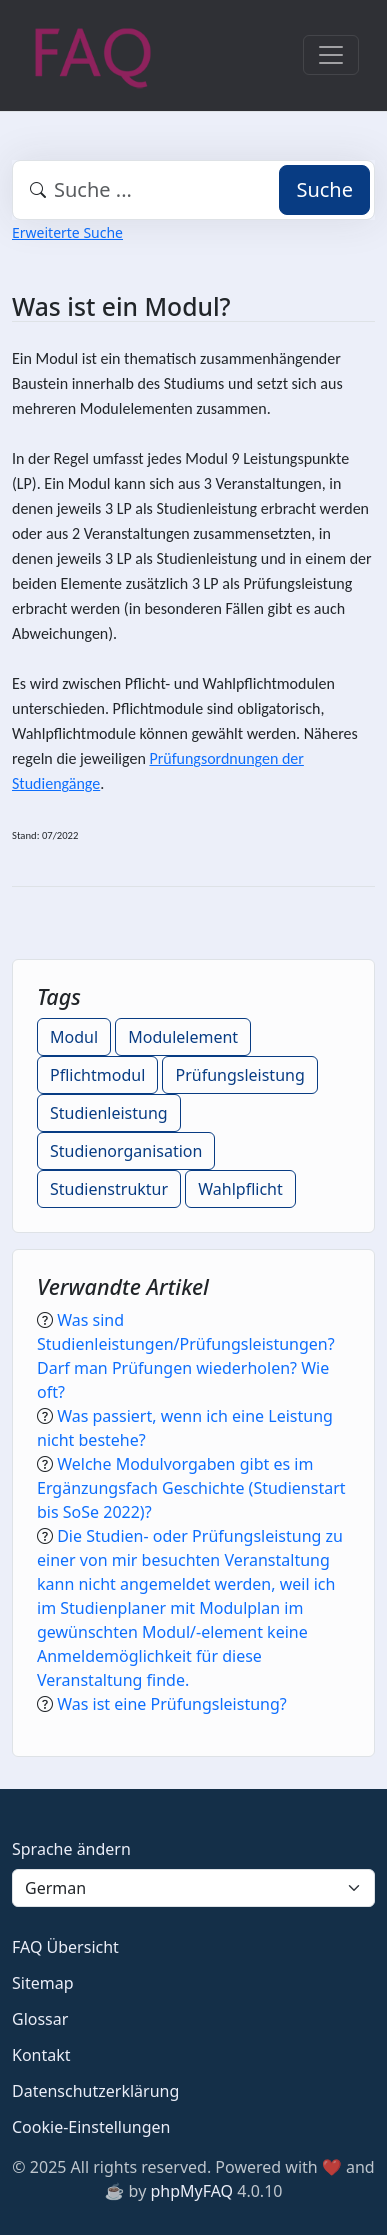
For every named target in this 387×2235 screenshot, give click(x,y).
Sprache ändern (71, 1849)
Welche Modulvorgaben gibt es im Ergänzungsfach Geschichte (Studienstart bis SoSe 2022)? (191, 1488)
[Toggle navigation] (331, 55)
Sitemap (43, 1983)
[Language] (193, 1888)
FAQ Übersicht (65, 1947)
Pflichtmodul (97, 1075)
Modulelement (183, 1037)
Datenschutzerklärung (95, 2091)
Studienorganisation (126, 1151)
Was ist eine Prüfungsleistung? (172, 1704)
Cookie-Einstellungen (91, 2127)
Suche (324, 189)
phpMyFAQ (191, 2191)
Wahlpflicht (240, 1189)
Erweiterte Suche (67, 232)
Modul (74, 1037)
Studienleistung (109, 1113)
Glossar (40, 2019)
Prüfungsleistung (239, 1075)
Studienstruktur (109, 1189)
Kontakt (41, 2055)
